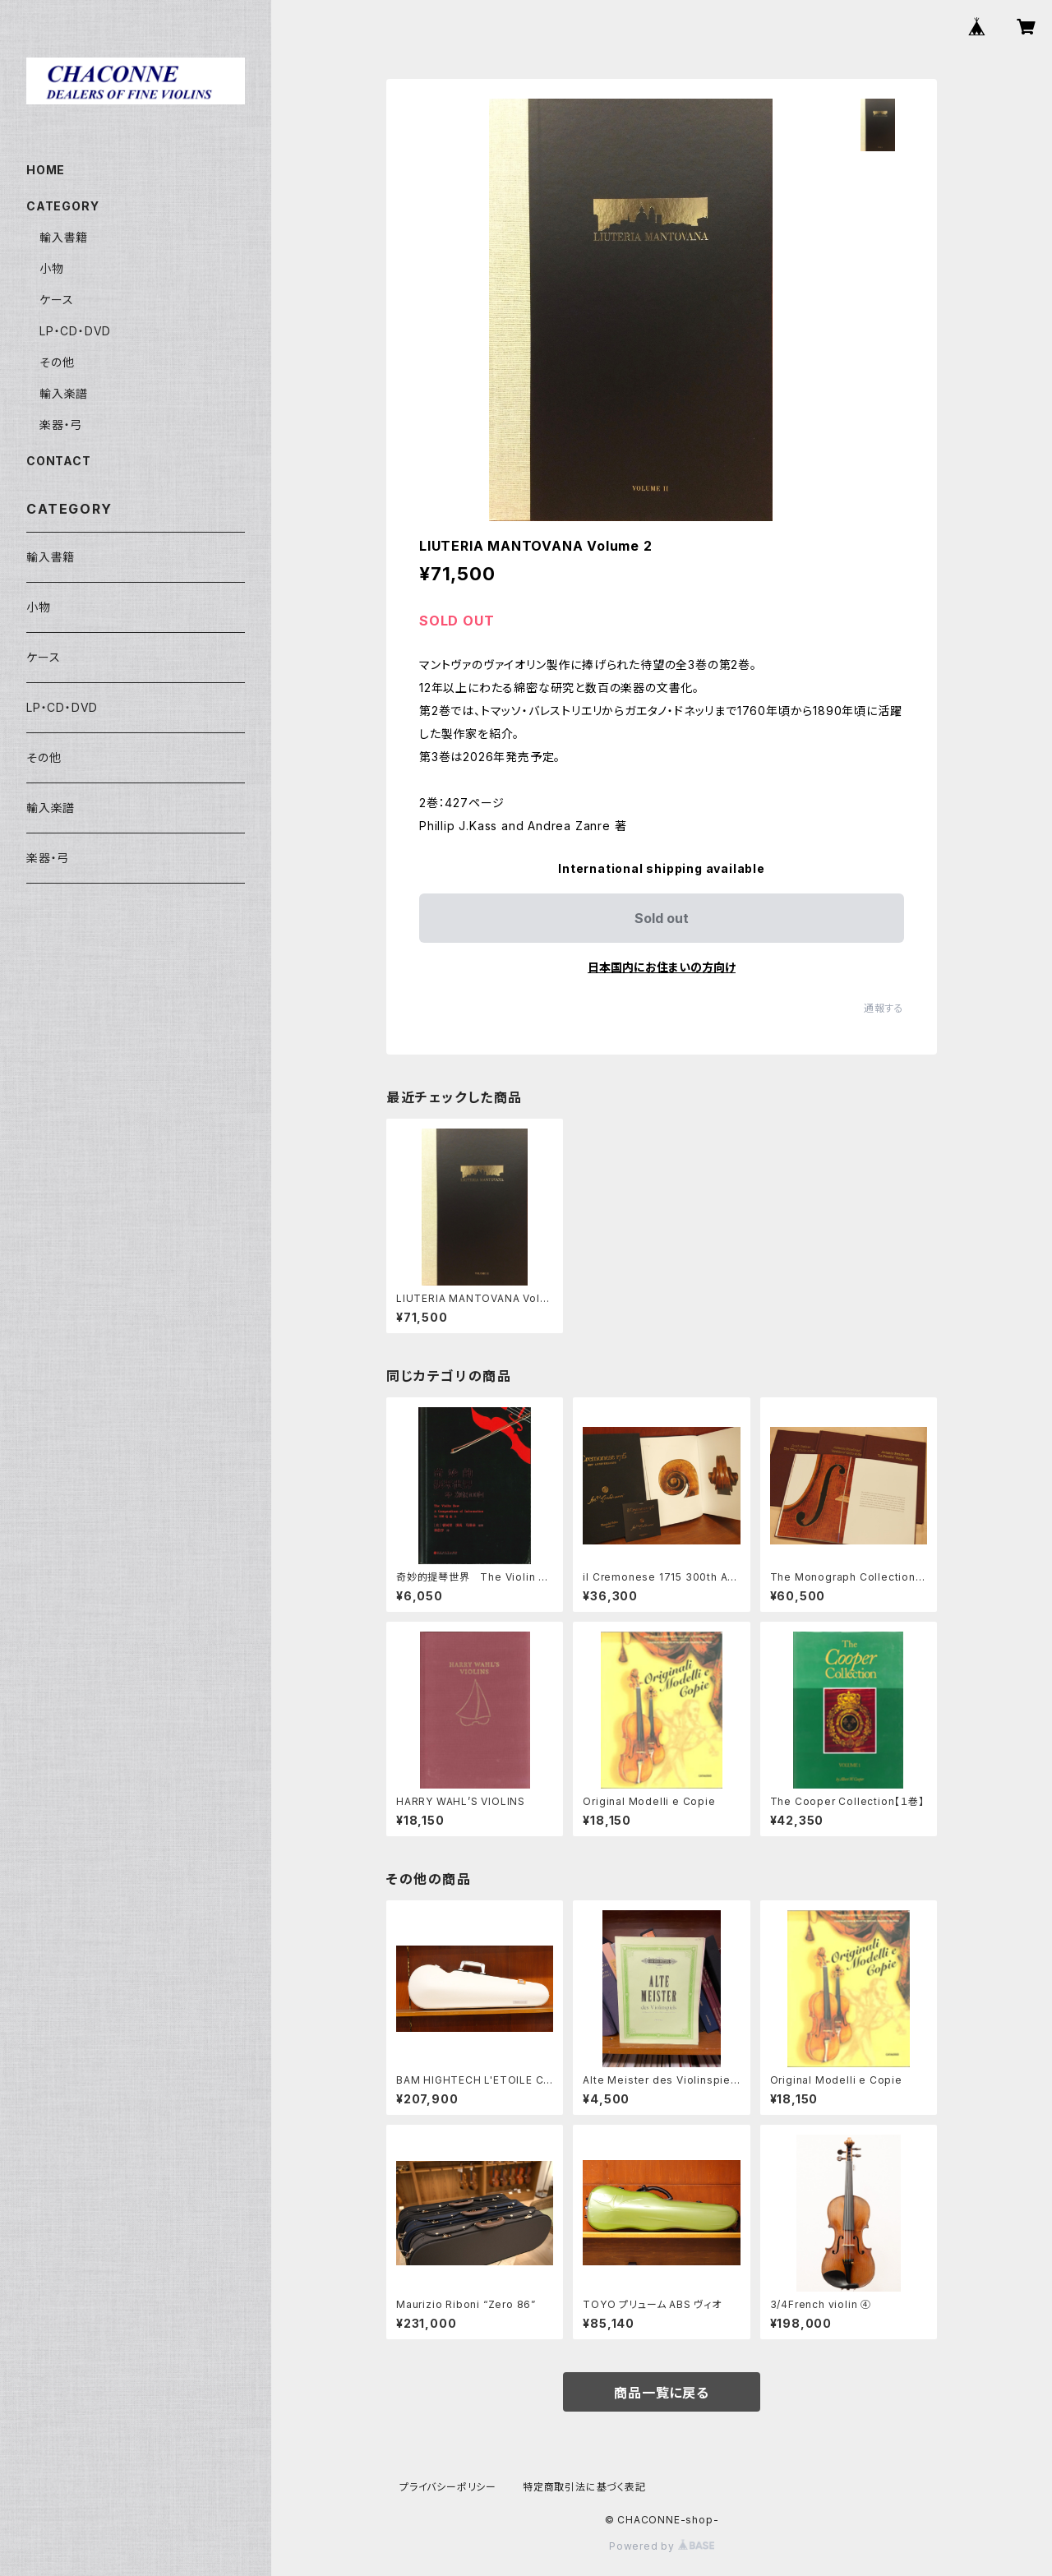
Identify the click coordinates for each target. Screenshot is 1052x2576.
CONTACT (58, 461)
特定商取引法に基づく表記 (584, 2487)
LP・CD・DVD (75, 331)
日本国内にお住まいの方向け (662, 967)
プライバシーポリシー (447, 2487)
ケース (56, 300)
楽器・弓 (60, 425)
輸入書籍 (63, 237)
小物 (51, 268)
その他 (56, 362)
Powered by (661, 2546)
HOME (45, 170)
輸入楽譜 (63, 393)
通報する (884, 1008)
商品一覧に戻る (661, 2392)
